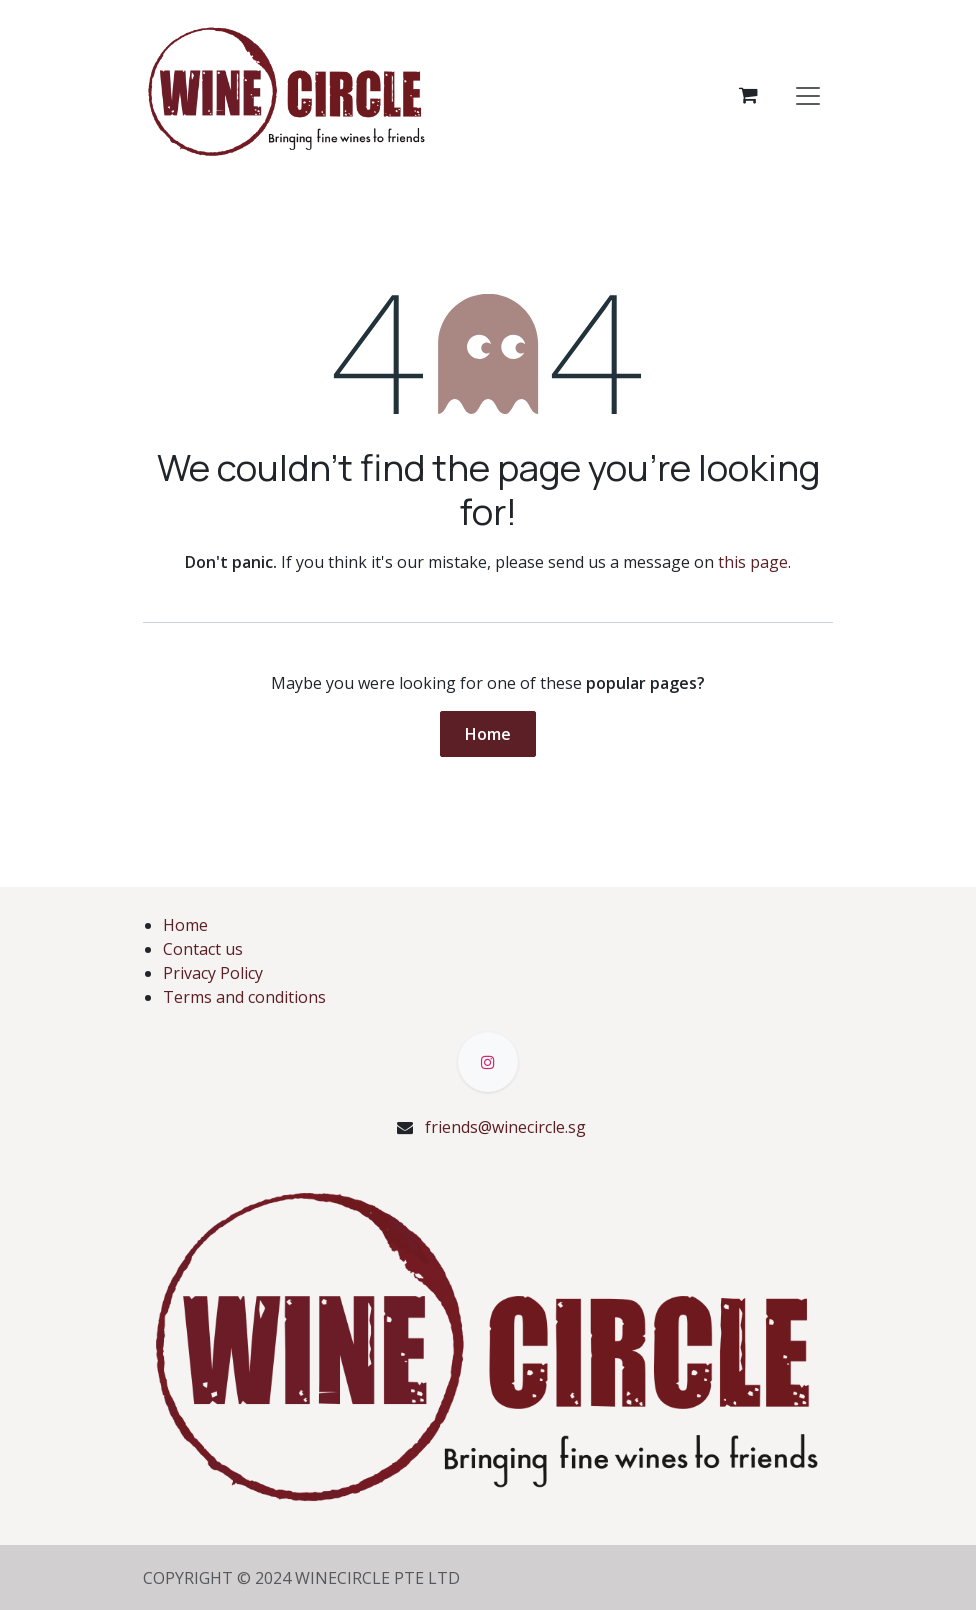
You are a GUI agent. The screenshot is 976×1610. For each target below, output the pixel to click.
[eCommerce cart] (748, 95)
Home (488, 734)
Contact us (203, 949)
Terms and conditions (244, 997)
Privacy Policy (213, 973)
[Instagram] (488, 1062)
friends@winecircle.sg (505, 1127)
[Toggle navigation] (808, 95)
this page (753, 562)
